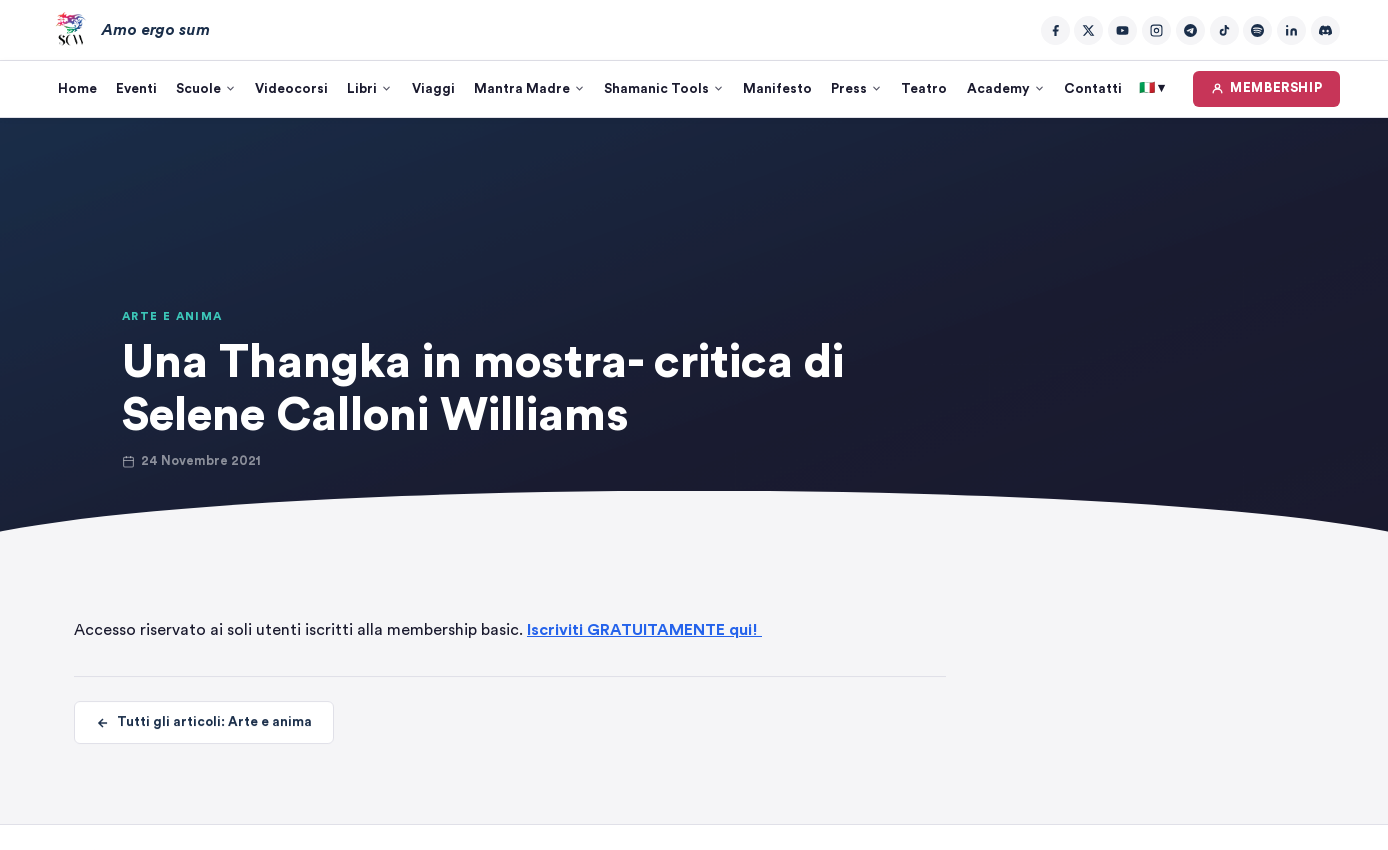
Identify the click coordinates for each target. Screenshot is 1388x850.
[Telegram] (1190, 30)
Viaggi (433, 89)
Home (77, 89)
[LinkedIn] (1291, 30)
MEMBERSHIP (1267, 88)
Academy (1006, 89)
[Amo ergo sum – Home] (129, 30)
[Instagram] (1156, 30)
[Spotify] (1257, 30)
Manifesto (777, 89)
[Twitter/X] (1088, 30)
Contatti (1093, 89)
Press (856, 89)
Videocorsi (291, 89)
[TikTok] (1224, 30)
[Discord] (1325, 30)
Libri (369, 89)
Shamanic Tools (664, 89)
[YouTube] (1122, 30)
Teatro (924, 89)
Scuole (206, 89)
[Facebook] (1055, 30)
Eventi (136, 89)
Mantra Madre (529, 89)
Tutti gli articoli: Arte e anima (204, 723)
